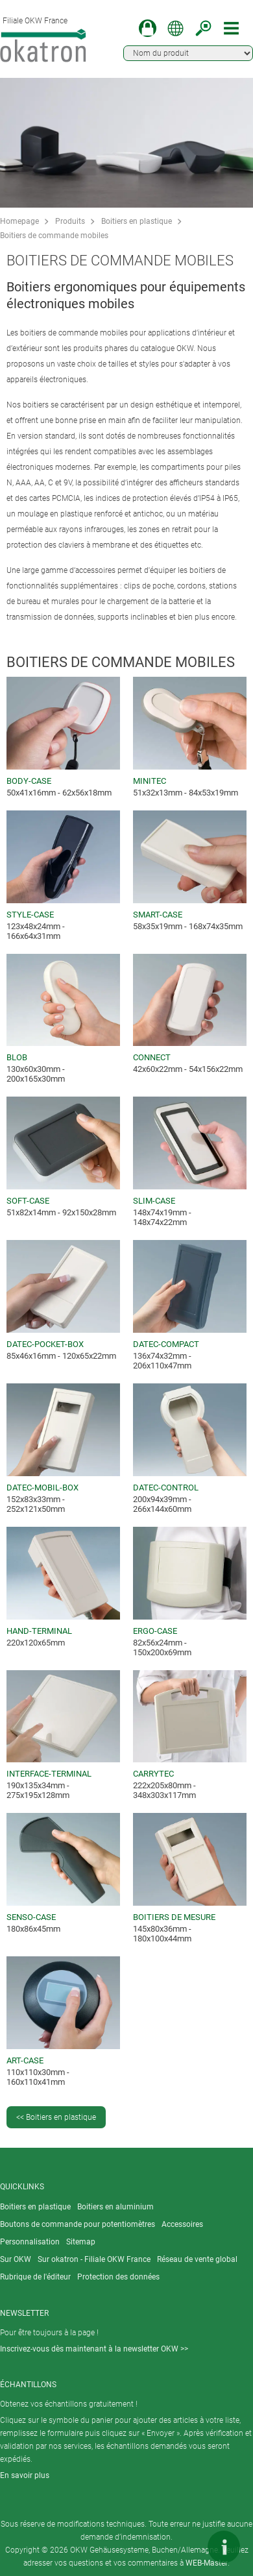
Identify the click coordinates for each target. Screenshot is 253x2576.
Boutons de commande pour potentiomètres (77, 2224)
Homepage (19, 221)
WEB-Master (207, 2563)
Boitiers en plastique (136, 221)
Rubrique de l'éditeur (35, 2276)
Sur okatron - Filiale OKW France (94, 2259)
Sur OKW (15, 2259)
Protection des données (118, 2276)
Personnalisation (30, 2241)
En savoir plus (24, 2475)
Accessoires (182, 2224)
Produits (70, 221)
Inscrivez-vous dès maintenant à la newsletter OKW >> (94, 2348)
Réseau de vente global (197, 2259)
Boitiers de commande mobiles (54, 235)
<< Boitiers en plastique (56, 2117)
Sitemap (80, 2241)
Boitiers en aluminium (115, 2206)
